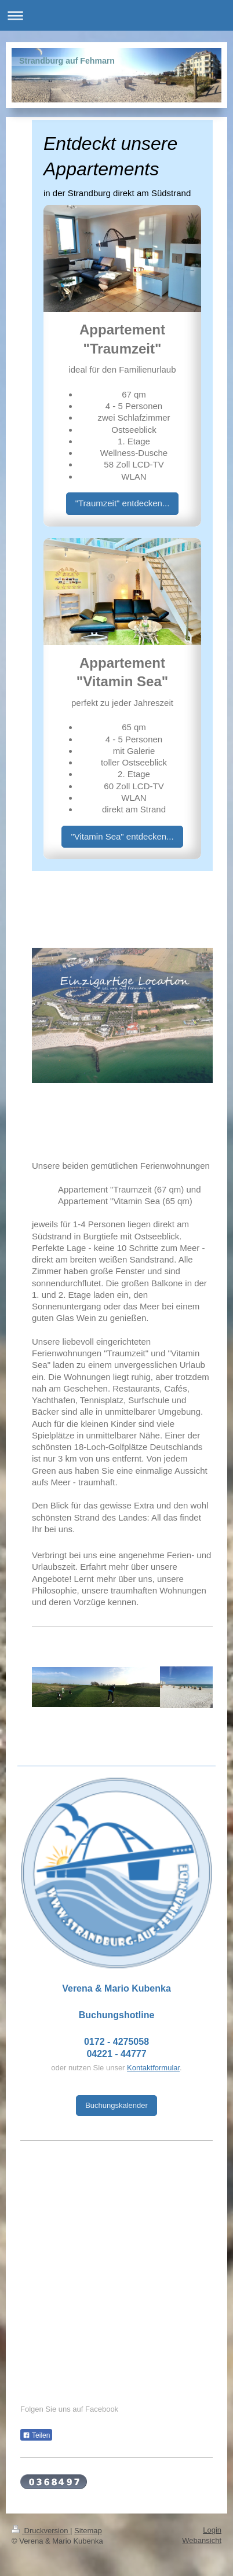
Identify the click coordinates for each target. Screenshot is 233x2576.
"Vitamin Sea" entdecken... (122, 836)
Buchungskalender (116, 2105)
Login (212, 2530)
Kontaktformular (153, 2067)
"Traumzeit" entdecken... (122, 503)
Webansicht (201, 2540)
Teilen (36, 2435)
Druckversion (41, 2530)
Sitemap (88, 2530)
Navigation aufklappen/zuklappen (116, 15)
